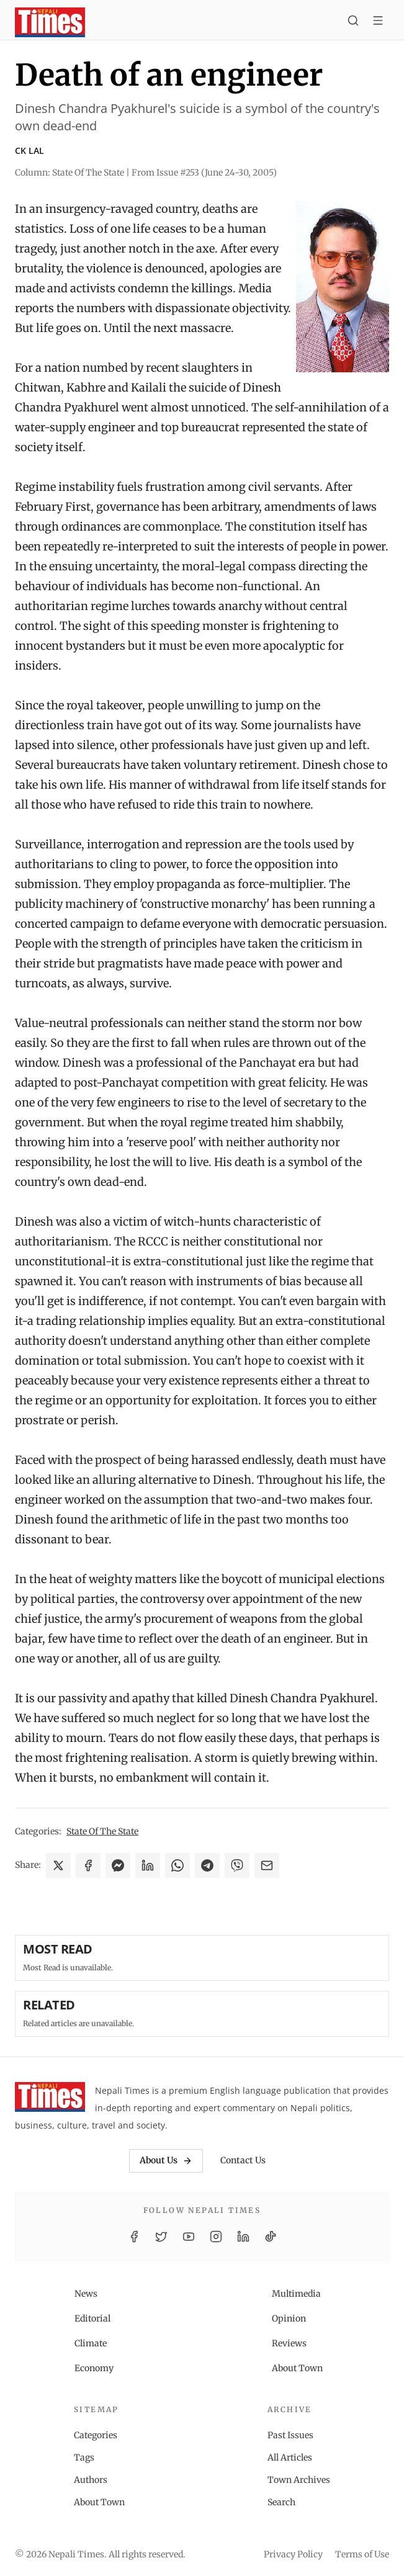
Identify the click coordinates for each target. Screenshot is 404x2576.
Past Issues (290, 2435)
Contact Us (243, 2160)
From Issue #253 (204, 172)
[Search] (353, 22)
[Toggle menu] (378, 22)
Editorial (92, 2318)
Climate (90, 2343)
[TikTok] (270, 2236)
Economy (94, 2368)
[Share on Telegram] (207, 1865)
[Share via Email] (266, 1865)
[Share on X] (58, 1865)
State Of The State (102, 1831)
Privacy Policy (293, 2554)
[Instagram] (216, 2236)
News (85, 2293)
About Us (166, 2160)
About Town (297, 2368)
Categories (95, 2435)
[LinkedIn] (243, 2236)
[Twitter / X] (161, 2236)
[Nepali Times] (50, 2099)
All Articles (289, 2457)
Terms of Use (362, 2554)
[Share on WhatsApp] (177, 1865)
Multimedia (296, 2293)
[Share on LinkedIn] (147, 1865)
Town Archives (298, 2479)
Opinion (289, 2318)
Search (281, 2502)
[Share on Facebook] (88, 1865)
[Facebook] (134, 2236)
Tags (84, 2457)
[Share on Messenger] (117, 1865)
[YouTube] (188, 2236)
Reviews (289, 2343)
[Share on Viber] (237, 1865)
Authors (90, 2479)
